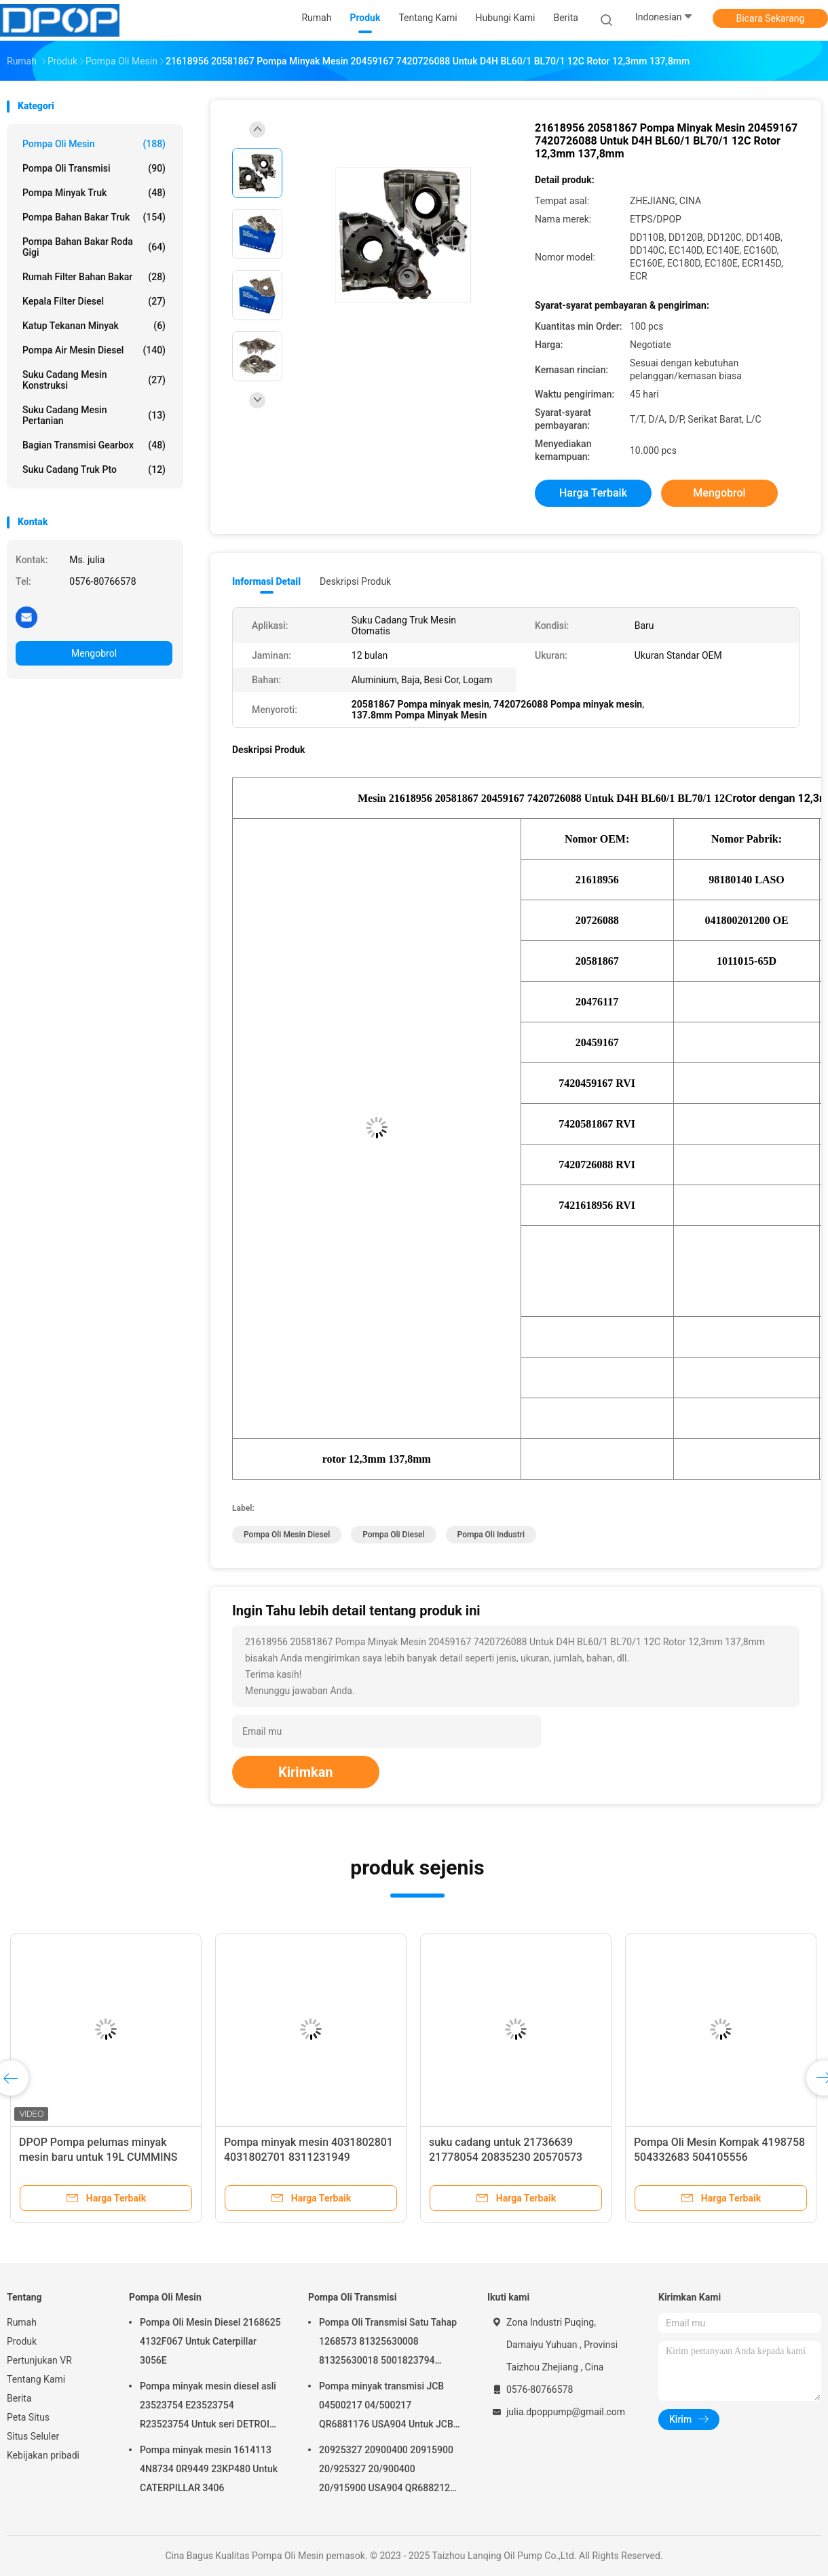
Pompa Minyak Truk (94, 192)
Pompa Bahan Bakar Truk (94, 217)
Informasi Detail (266, 581)
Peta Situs (28, 2417)
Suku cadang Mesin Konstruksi (94, 380)
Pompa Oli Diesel (393, 1534)
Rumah (22, 2322)
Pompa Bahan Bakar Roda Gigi (94, 247)
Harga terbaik (593, 492)
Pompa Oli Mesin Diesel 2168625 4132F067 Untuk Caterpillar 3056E (210, 2341)
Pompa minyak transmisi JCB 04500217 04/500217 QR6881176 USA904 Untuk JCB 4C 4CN (386, 2407)
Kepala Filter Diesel (94, 301)
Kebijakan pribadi (43, 2455)
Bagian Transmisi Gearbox (94, 445)
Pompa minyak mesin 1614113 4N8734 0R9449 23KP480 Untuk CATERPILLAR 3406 (209, 2468)
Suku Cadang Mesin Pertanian (94, 415)
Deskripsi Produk (355, 581)
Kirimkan (305, 1772)
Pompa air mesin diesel (94, 350)
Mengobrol (94, 653)
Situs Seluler (33, 2436)
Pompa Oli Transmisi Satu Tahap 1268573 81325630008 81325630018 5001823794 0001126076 (388, 2343)
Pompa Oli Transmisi (94, 168)
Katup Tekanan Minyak (94, 325)
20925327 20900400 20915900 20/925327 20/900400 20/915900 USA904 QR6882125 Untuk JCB (387, 2470)
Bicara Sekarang (770, 18)
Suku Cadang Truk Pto (94, 469)
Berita (19, 2398)
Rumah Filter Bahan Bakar (94, 277)
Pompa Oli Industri (491, 1534)
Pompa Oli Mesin (94, 144)
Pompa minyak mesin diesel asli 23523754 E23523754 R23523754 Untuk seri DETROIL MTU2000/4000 (208, 2407)
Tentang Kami (36, 2379)
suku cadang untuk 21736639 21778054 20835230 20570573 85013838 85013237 (505, 2157)
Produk (22, 2341)
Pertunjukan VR (39, 2360)
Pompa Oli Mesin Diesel (287, 1534)
